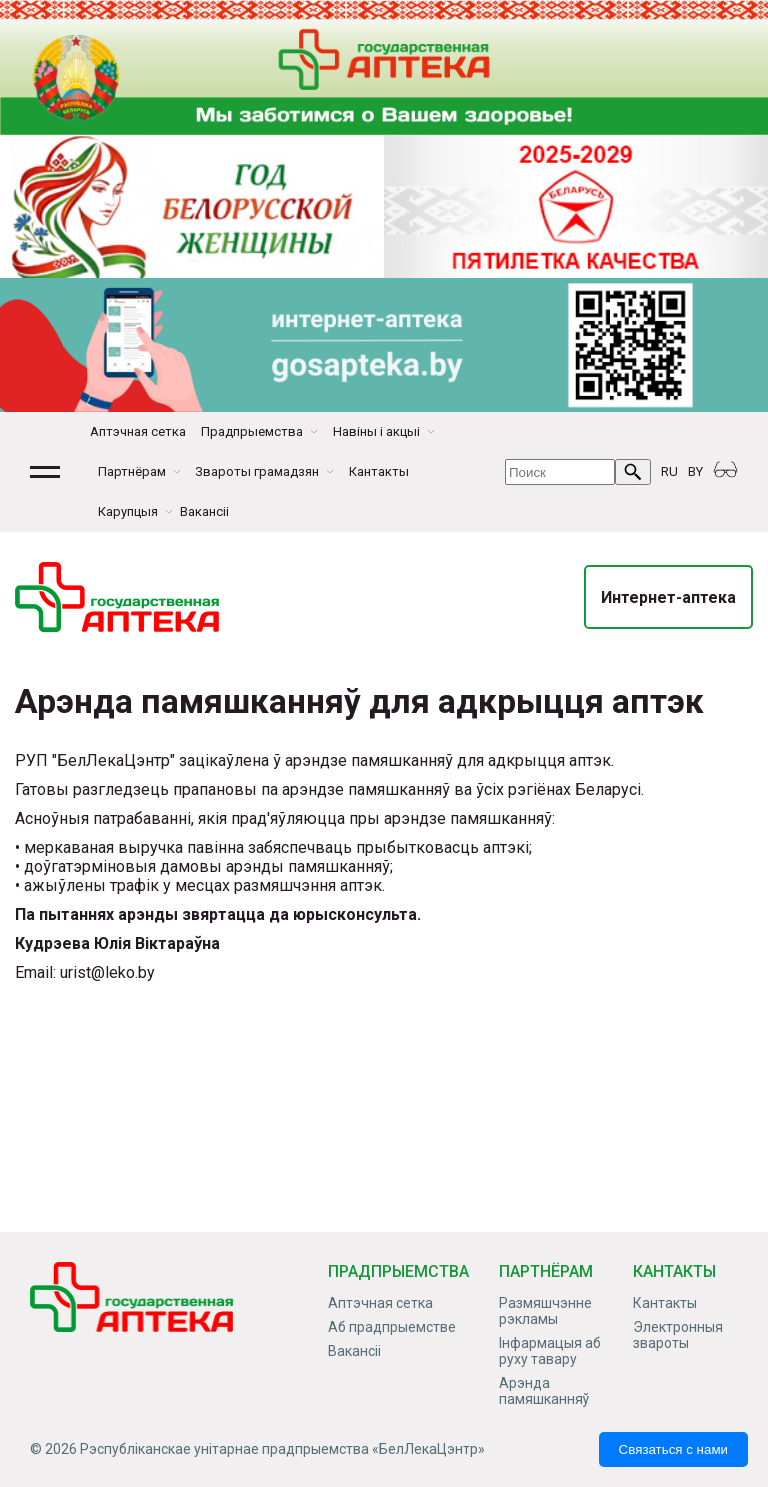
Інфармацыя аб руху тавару (550, 1351)
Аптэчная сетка (138, 431)
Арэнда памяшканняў (544, 1391)
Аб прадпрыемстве (392, 1327)
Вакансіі (204, 511)
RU (669, 471)
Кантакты (379, 471)
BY (695, 471)
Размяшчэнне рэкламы (545, 1311)
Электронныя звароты (678, 1335)
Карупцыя (128, 511)
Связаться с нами (673, 1449)
